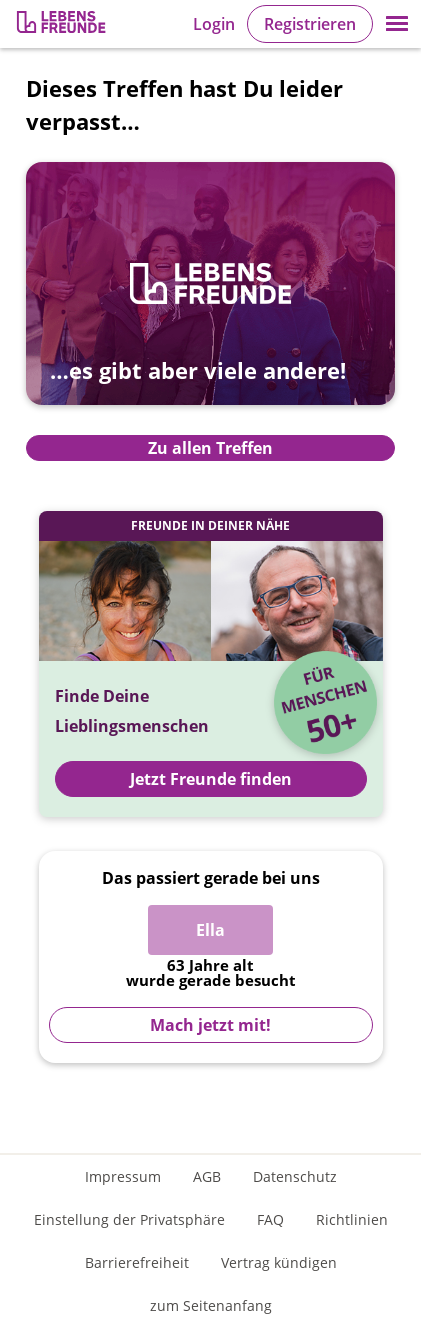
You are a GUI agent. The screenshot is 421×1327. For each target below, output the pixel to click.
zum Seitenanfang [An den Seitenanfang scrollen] (211, 1305)
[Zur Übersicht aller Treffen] (210, 298)
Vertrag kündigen (279, 1262)
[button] (397, 24)
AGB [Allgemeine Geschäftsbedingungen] (207, 1176)
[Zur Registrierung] (63, 24)
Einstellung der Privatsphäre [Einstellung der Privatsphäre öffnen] (129, 1219)
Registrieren (310, 24)
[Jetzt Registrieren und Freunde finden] (211, 664)
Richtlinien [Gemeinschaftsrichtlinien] (352, 1219)
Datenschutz (295, 1176)
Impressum (123, 1176)
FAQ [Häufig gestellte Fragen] (270, 1219)
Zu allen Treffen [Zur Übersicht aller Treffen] (210, 448)
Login (214, 24)
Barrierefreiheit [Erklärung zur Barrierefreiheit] (137, 1262)
